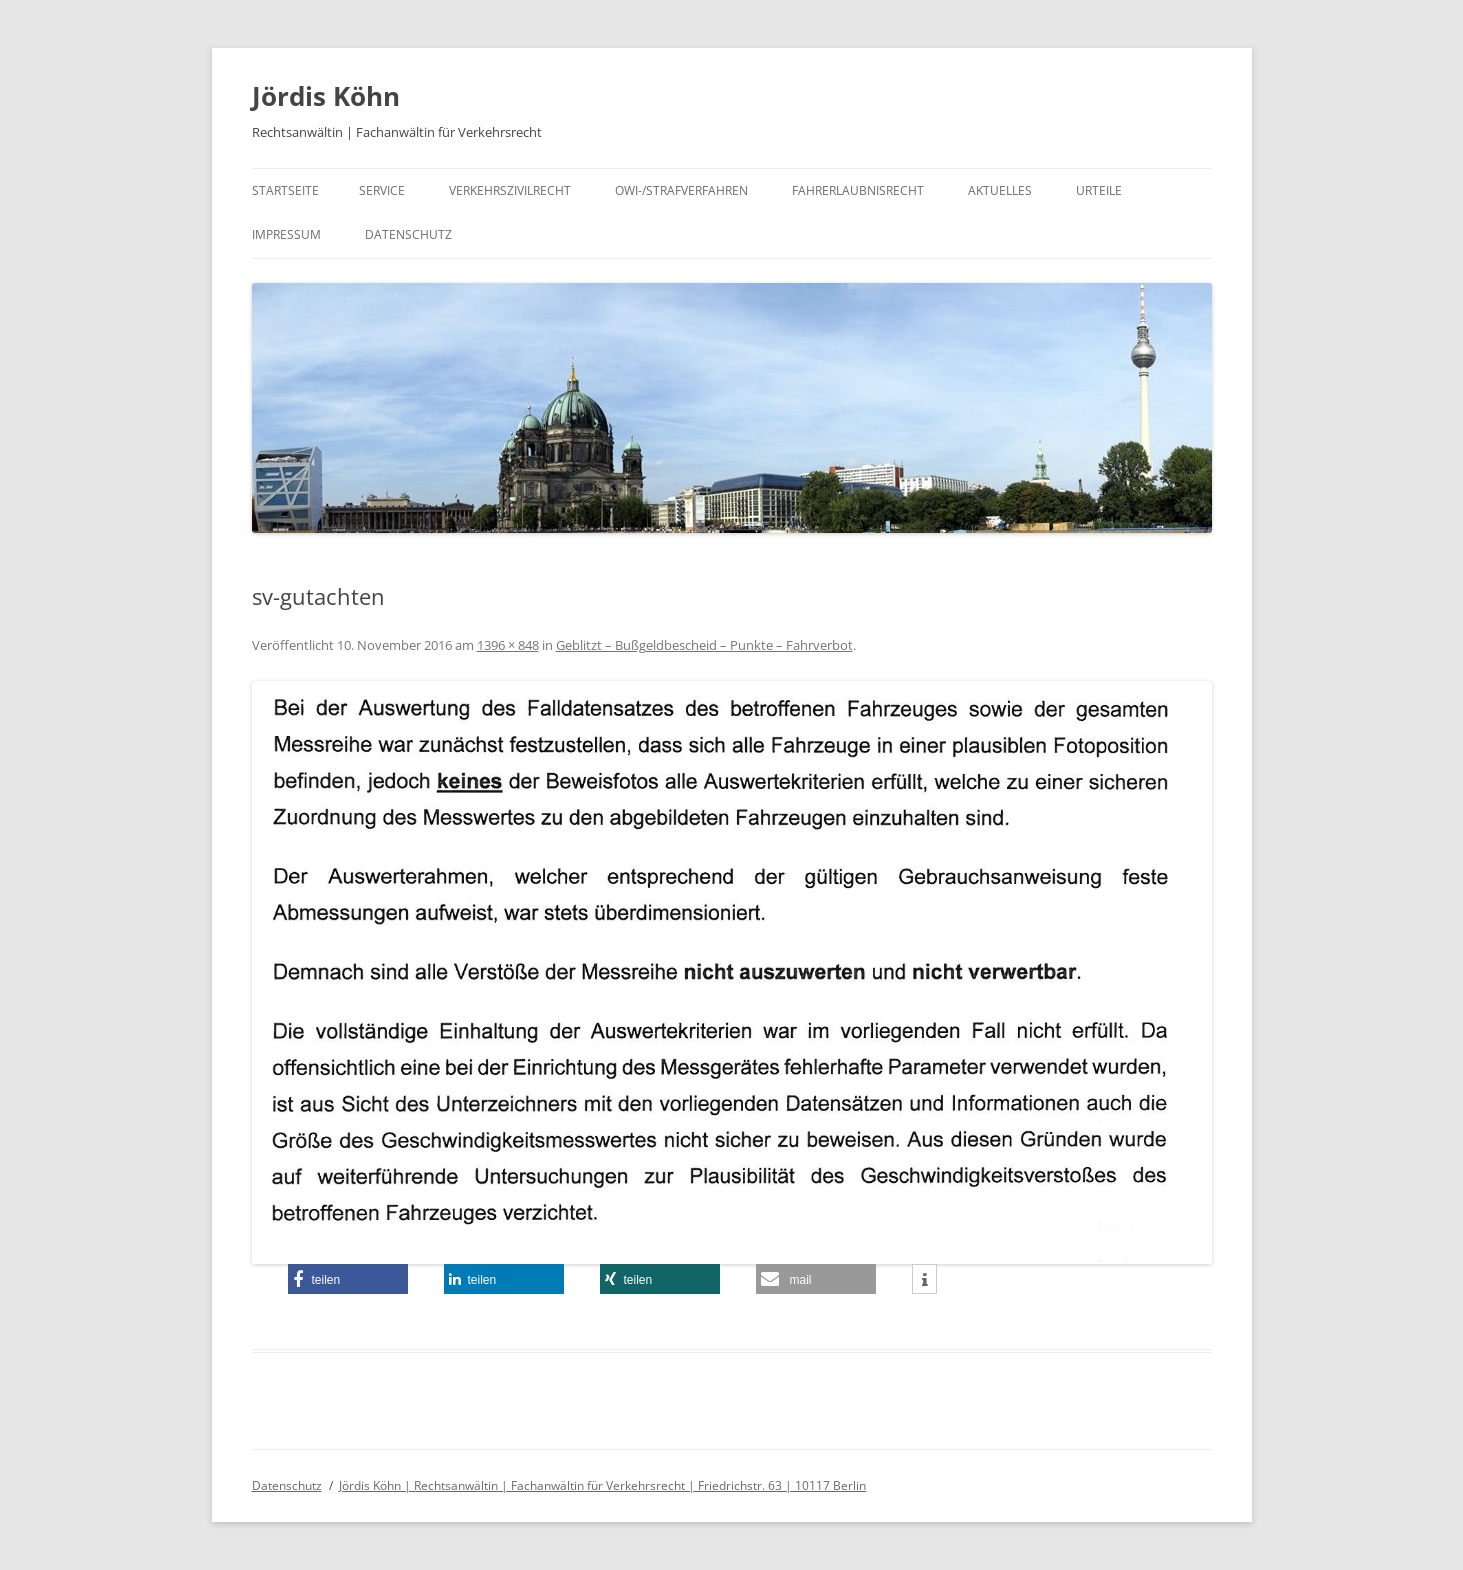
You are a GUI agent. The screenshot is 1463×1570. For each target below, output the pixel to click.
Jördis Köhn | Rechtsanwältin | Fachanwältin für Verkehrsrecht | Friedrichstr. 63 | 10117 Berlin (602, 1485)
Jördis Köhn (326, 96)
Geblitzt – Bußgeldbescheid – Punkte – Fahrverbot (704, 645)
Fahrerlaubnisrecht (858, 190)
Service (382, 190)
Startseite (285, 190)
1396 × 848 (508, 645)
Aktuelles (1000, 190)
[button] (1420, 28)
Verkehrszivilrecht (510, 190)
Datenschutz (408, 234)
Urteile (1099, 190)
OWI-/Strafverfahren (681, 190)
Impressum (286, 234)
